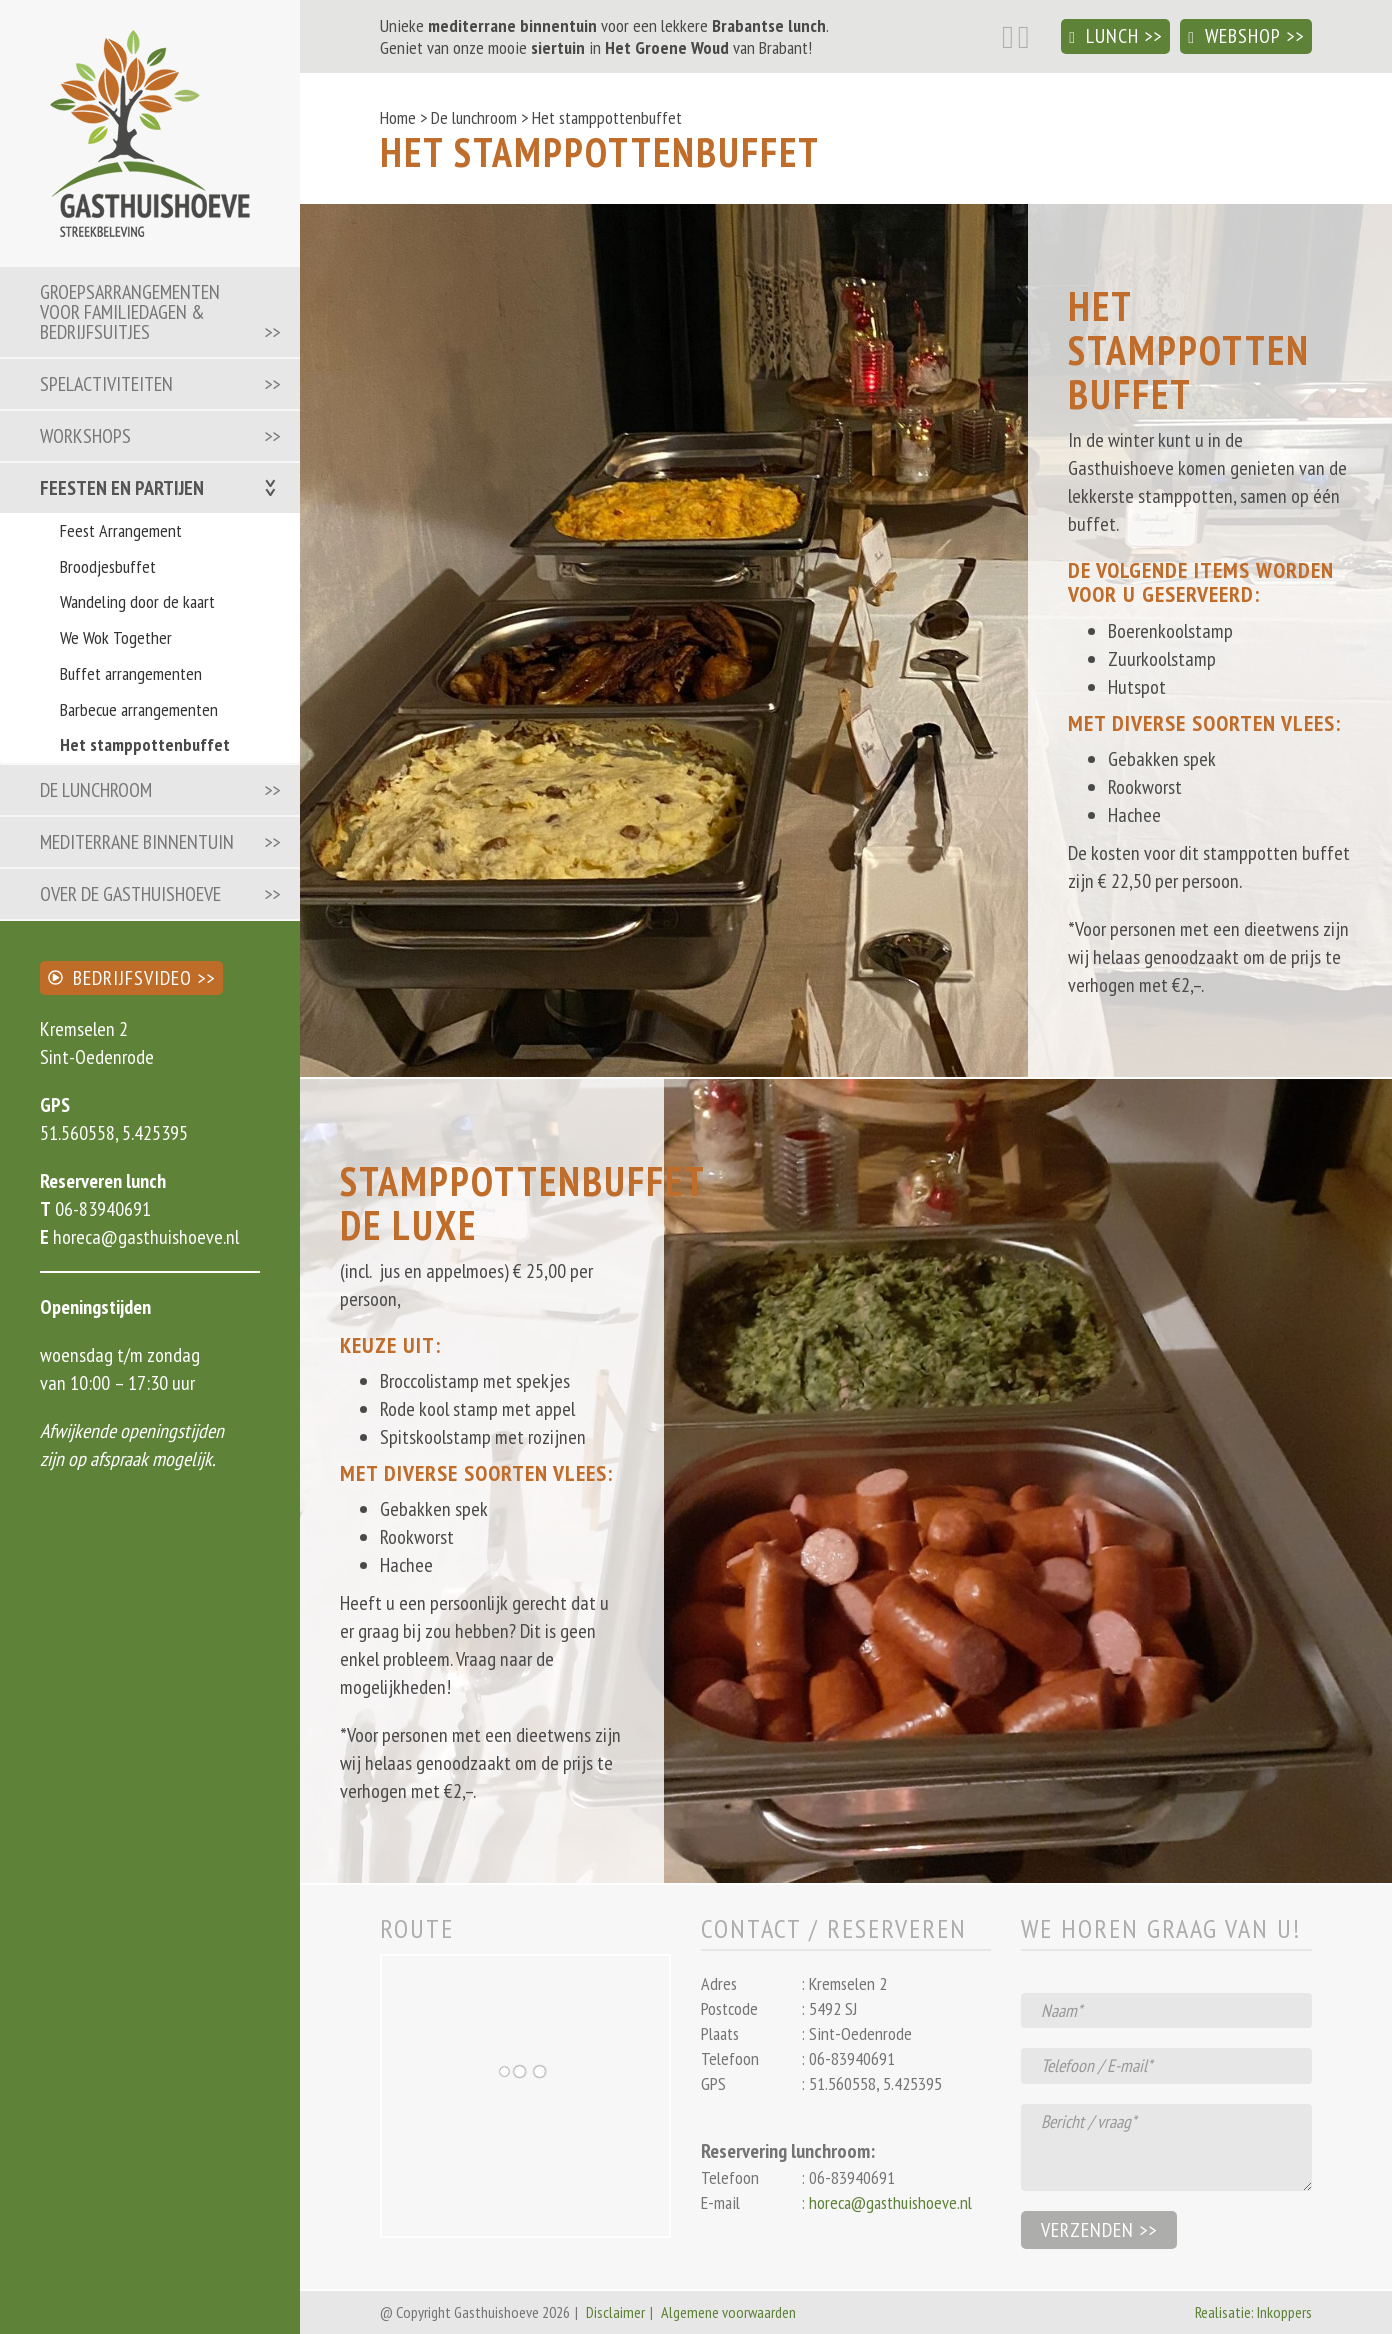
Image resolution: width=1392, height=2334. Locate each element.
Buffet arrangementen (131, 673)
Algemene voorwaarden (728, 2312)
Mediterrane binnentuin (137, 842)
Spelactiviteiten (106, 384)
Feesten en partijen (122, 488)
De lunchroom (96, 790)
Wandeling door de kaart (137, 601)
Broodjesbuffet (108, 566)
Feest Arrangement (121, 530)
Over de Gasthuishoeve (130, 894)
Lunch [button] (1104, 36)
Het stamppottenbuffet (145, 744)
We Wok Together (116, 637)
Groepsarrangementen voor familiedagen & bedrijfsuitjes (130, 312)
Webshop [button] (1234, 36)
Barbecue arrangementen (139, 709)
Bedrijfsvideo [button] (120, 978)
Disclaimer (615, 2312)
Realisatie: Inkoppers (1253, 2312)
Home (398, 117)
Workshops (85, 436)
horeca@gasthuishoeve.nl (144, 1237)
